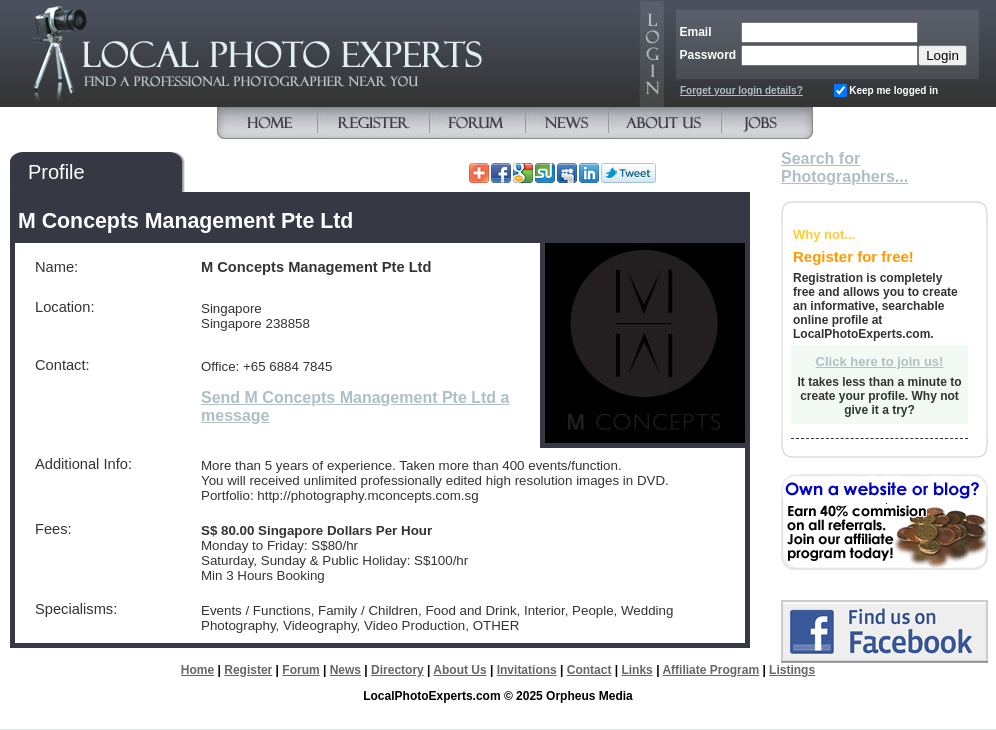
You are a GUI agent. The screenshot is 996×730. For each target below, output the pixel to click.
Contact (589, 670)
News (345, 670)
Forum (300, 670)
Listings (792, 670)
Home (197, 670)
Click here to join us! (880, 361)
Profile (56, 172)
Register (248, 670)
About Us (459, 670)
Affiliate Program (710, 670)
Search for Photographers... (844, 167)
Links (636, 670)
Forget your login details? (741, 90)
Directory (397, 670)
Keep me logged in (893, 90)
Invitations (527, 670)
